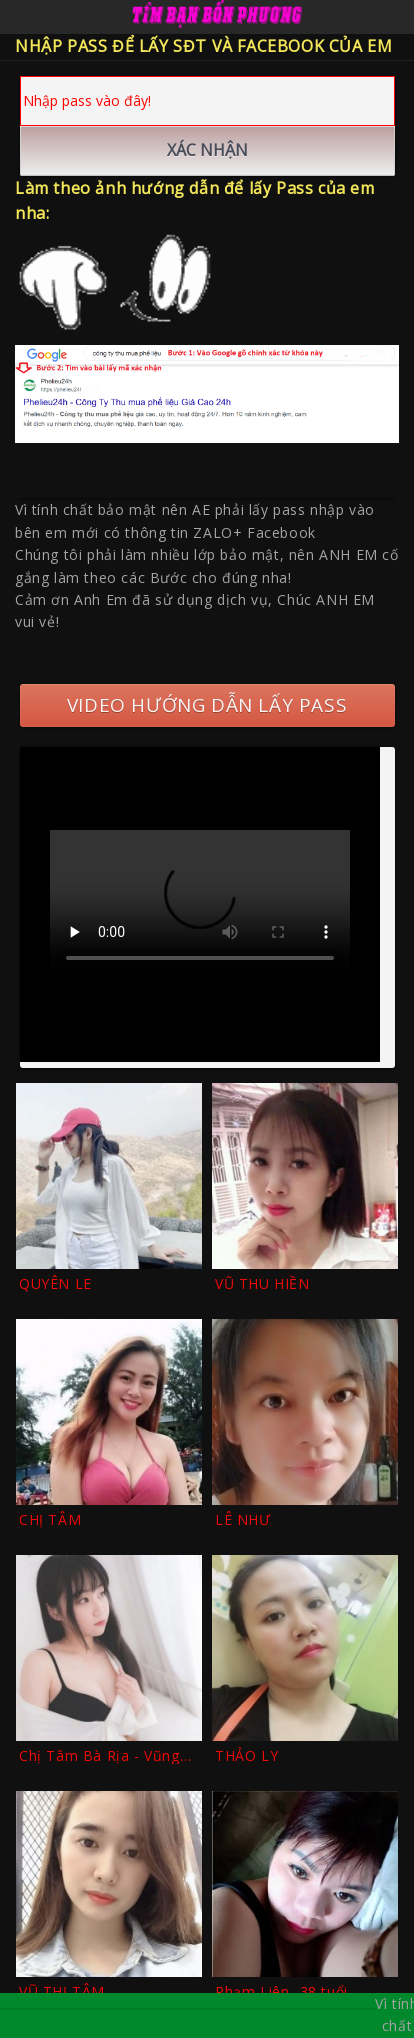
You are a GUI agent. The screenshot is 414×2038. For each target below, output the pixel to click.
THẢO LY (246, 1755)
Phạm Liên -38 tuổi (281, 1991)
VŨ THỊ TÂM (62, 1991)
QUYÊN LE (55, 1283)
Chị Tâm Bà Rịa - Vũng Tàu (99, 1755)
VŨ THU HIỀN (262, 1283)
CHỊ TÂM (50, 1519)
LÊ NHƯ (243, 1519)
